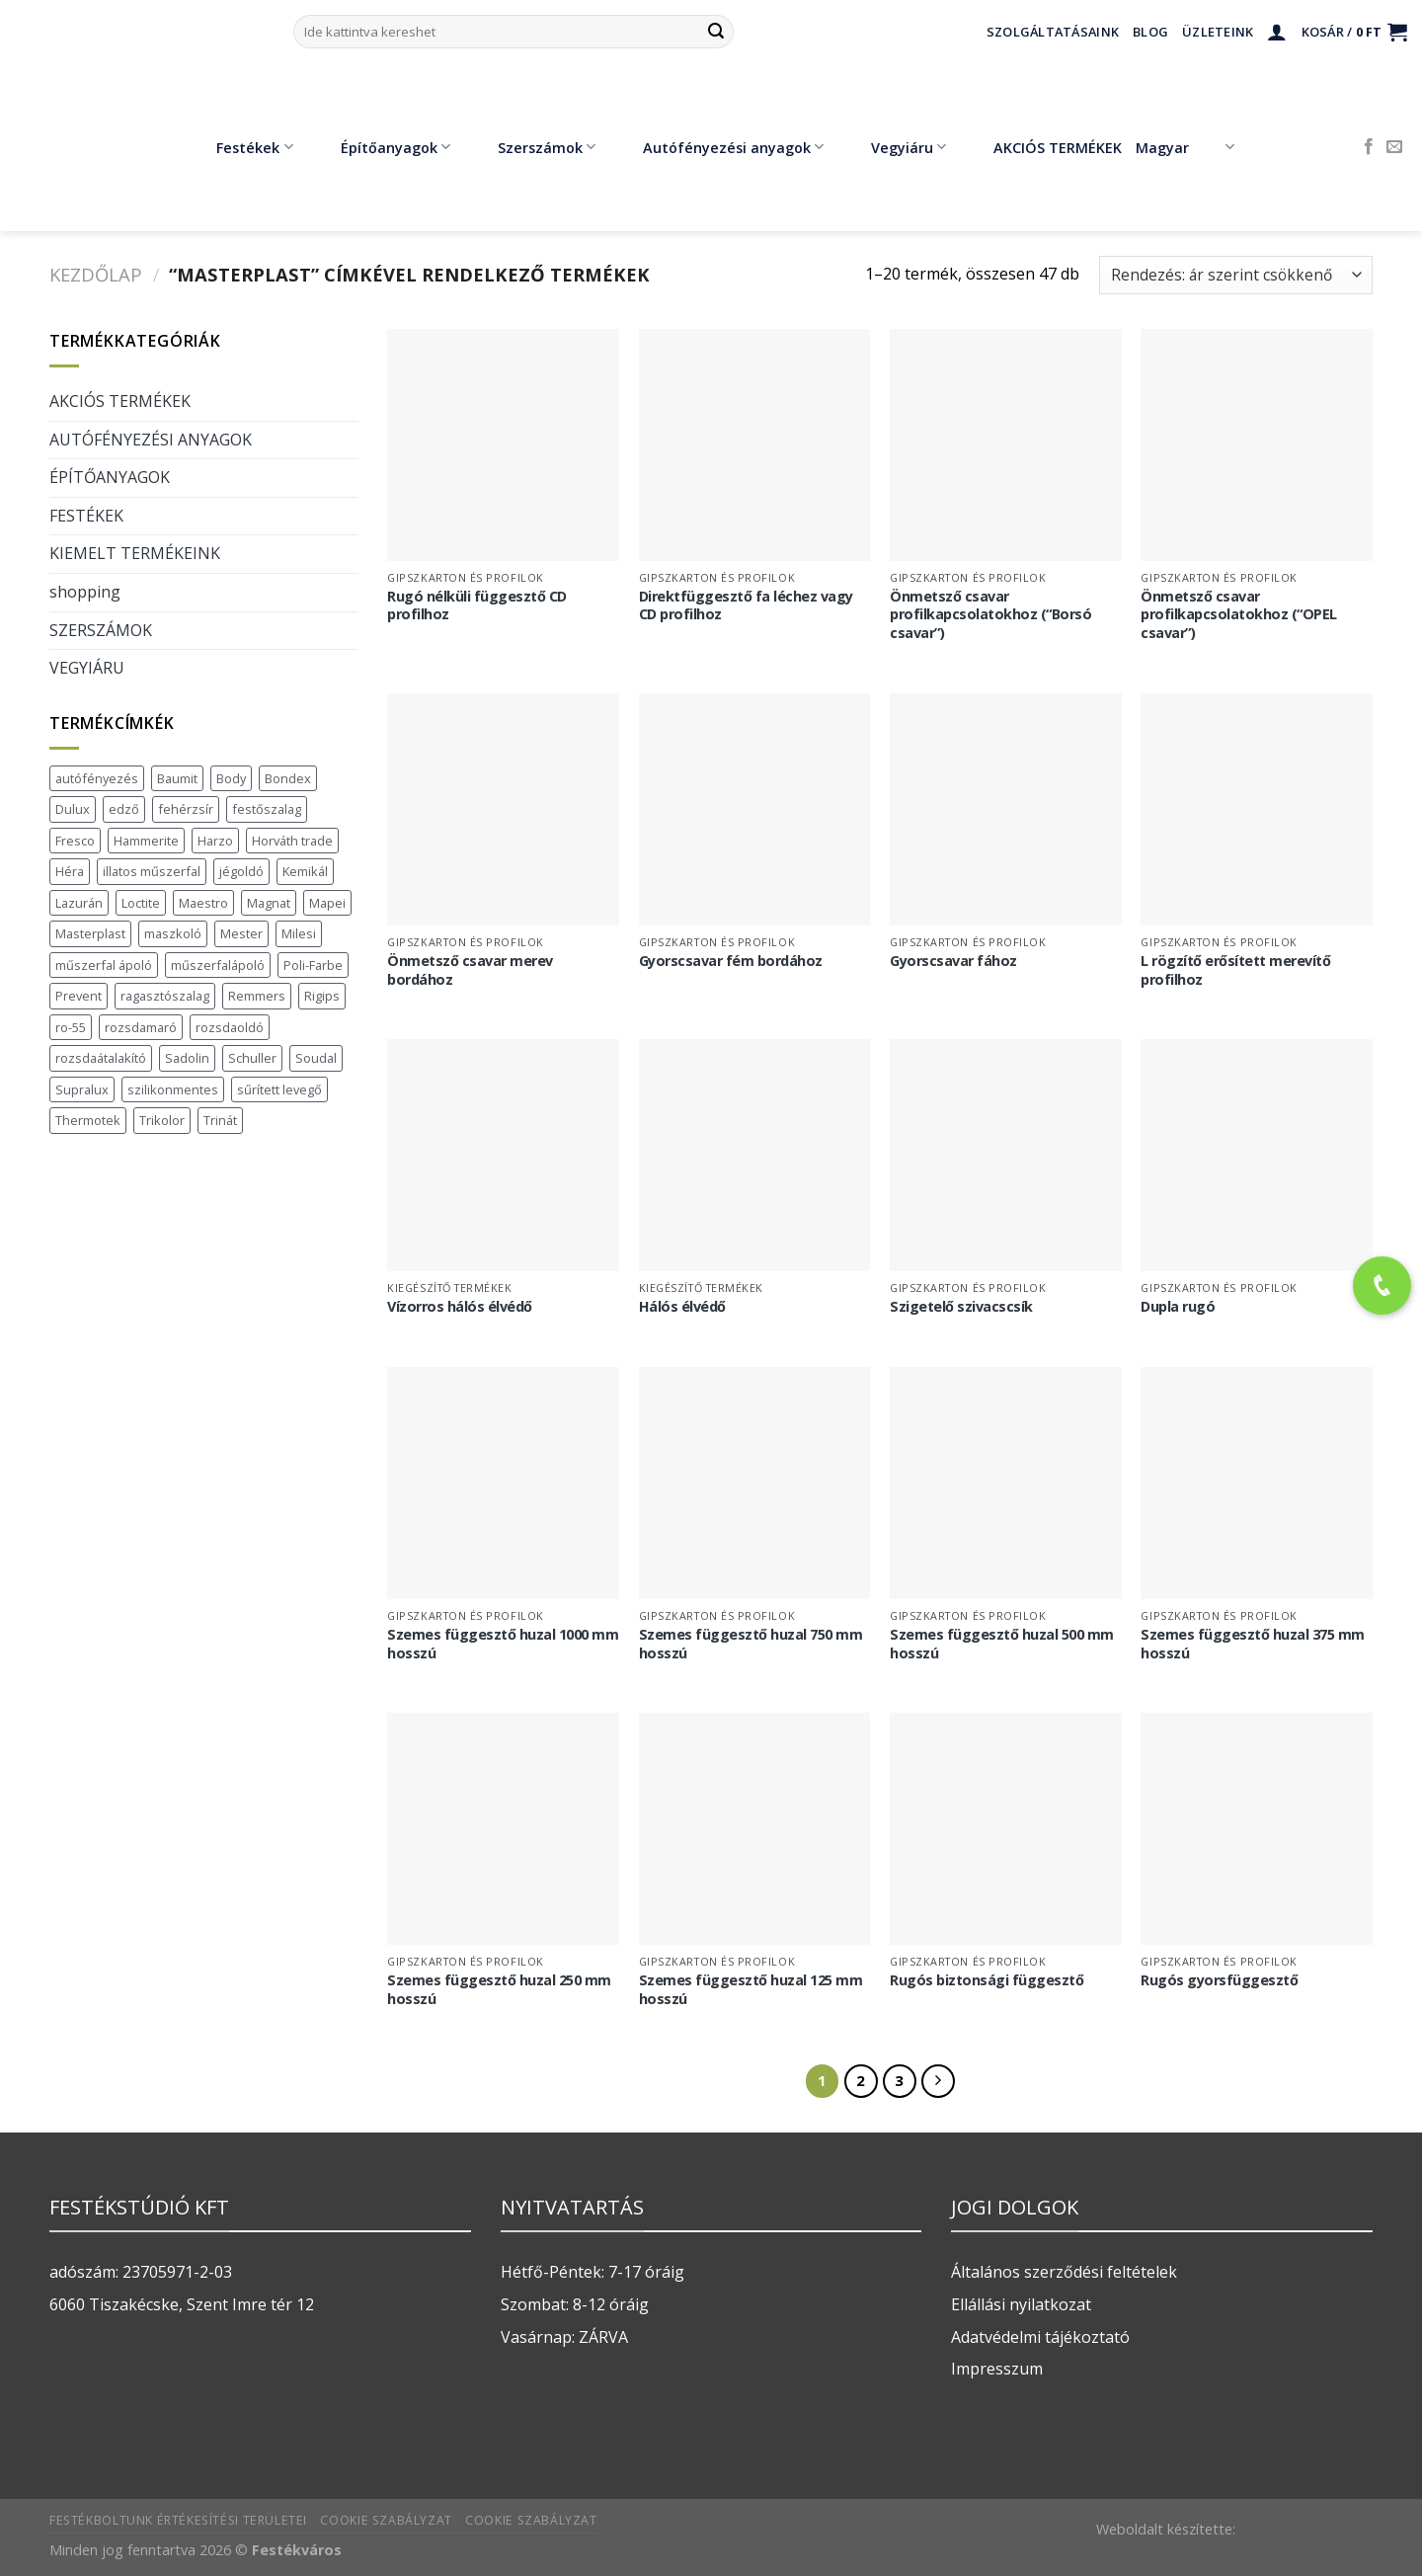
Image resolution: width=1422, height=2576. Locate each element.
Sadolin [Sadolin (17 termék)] (187, 1058)
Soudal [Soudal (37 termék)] (316, 1058)
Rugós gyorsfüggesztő (1219, 1980)
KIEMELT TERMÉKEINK (134, 553)
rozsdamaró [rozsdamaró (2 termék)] (141, 1027)
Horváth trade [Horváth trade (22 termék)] (292, 840)
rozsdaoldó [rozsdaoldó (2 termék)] (230, 1027)
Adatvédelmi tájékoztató (1040, 2337)
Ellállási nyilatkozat (1021, 2304)
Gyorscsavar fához (953, 961)
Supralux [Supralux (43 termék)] (82, 1089)
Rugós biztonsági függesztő (986, 1980)
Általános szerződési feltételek (1064, 2272)
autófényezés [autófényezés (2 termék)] (96, 778)
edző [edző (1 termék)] (124, 809)
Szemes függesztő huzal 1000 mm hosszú (502, 1644)
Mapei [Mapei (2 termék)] (327, 903)
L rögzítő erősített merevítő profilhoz (1235, 970)
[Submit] (716, 31)
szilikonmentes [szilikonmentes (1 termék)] (172, 1089)
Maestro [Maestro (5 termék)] (203, 903)
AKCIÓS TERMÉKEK (1043, 147)
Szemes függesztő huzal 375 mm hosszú (1253, 1644)
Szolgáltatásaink (1053, 31)
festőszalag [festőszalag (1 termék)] (266, 809)
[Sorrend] (1236, 275)
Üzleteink (1217, 31)
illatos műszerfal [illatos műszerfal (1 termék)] (151, 871)
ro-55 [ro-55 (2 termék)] (70, 1027)
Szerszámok (532, 147)
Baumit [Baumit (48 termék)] (177, 778)
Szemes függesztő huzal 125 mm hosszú (751, 1990)
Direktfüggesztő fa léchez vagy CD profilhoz (746, 606)
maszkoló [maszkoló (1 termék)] (172, 933)
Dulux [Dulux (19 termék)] (72, 809)
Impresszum (997, 2368)
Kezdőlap (95, 274)
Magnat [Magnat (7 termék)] (268, 903)
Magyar (1184, 147)
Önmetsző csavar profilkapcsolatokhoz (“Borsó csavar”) (990, 615)
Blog (1150, 31)
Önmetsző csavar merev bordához (470, 970)
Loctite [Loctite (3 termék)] (140, 903)
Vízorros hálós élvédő (459, 1307)
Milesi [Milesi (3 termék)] (298, 933)
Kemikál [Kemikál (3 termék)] (305, 871)
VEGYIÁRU (86, 668)
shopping (84, 592)
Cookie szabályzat (385, 2520)
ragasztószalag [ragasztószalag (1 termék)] (164, 996)
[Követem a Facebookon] (1369, 147)
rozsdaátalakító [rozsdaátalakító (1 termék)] (100, 1058)
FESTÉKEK (86, 515)
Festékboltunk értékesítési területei (178, 2520)
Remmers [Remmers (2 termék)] (256, 996)
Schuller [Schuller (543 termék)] (252, 1058)
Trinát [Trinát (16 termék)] (220, 1120)
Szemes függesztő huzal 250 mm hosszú (499, 1990)
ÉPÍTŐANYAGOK (109, 477)
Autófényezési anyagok (719, 147)
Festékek (240, 147)
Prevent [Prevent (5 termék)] (78, 996)
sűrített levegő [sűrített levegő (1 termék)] (279, 1089)
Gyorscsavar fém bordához (731, 961)
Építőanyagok (381, 147)
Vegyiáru (894, 147)
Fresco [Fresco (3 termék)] (75, 840)
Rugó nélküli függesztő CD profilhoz (477, 606)
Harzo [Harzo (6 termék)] (215, 840)
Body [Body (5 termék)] (231, 778)
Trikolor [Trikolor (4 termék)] (162, 1120)
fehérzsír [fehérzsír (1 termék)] (185, 809)
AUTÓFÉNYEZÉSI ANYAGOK (150, 439)
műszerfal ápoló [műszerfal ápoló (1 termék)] (103, 965)
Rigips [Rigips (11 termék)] (322, 996)
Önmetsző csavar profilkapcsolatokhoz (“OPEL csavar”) (1239, 615)
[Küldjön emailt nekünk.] (1394, 147)
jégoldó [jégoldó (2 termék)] (241, 871)
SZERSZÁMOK (100, 630)
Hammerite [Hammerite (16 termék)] (146, 840)
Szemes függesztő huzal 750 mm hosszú (751, 1644)
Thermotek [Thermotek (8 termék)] (87, 1120)
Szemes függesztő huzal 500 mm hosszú (1002, 1644)
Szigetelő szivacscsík (961, 1307)
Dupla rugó (1178, 1307)
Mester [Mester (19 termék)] (241, 933)
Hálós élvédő (682, 1307)
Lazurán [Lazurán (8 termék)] (79, 903)
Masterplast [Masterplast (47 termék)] (90, 933)
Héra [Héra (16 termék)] (69, 871)
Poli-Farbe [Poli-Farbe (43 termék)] (313, 965)
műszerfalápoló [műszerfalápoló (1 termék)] (218, 965)
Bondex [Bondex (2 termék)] (288, 778)
